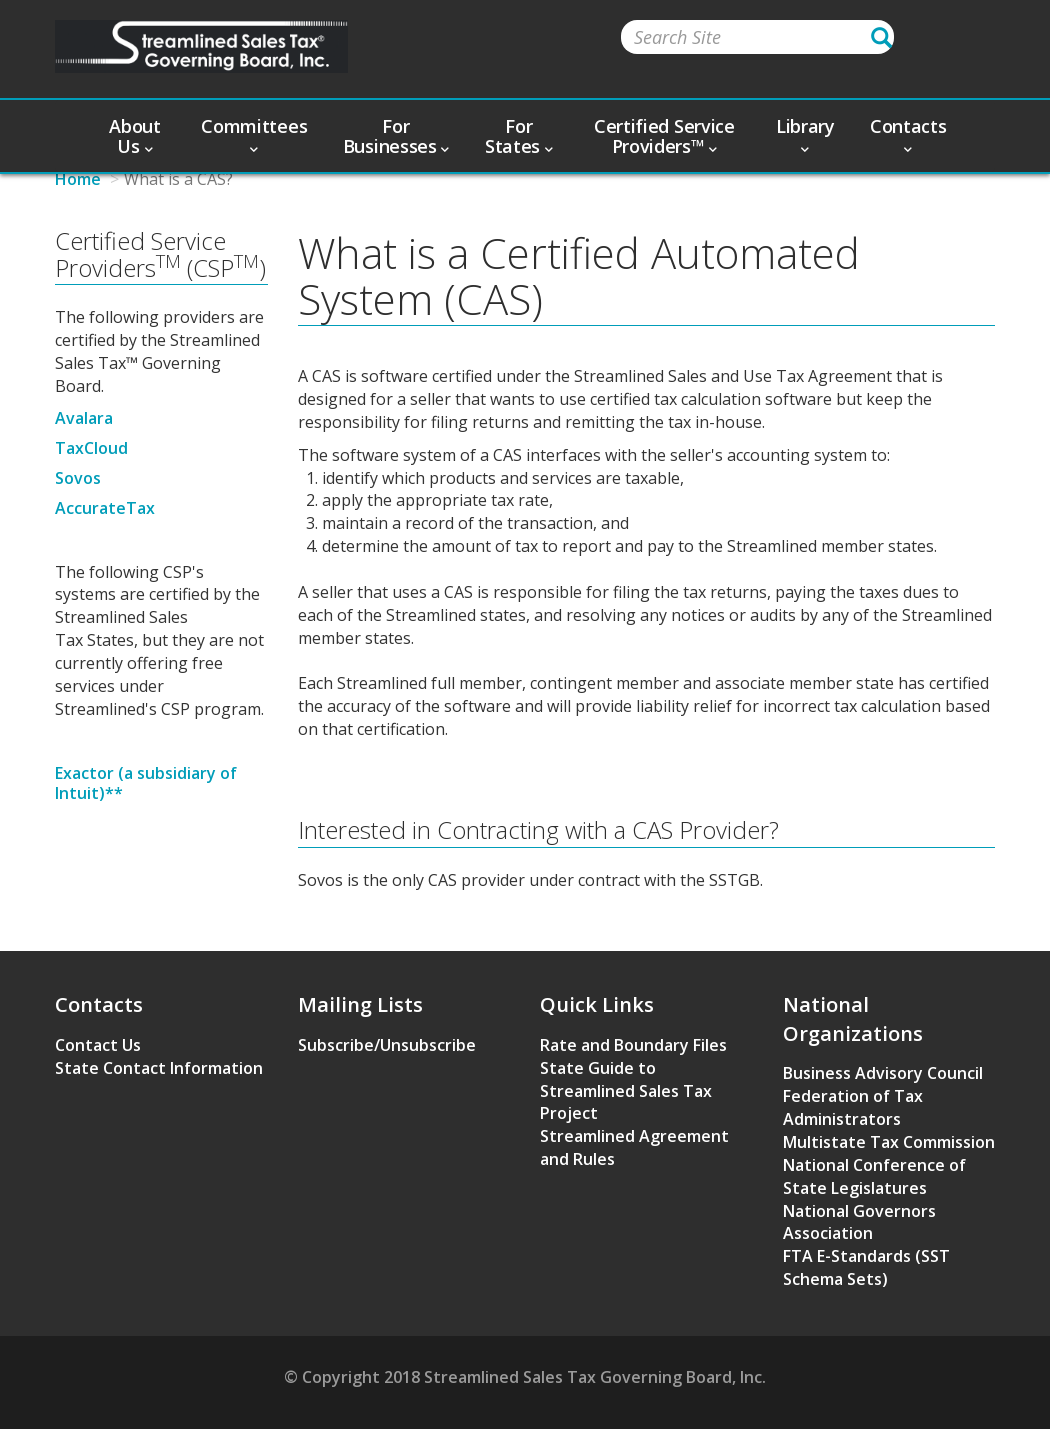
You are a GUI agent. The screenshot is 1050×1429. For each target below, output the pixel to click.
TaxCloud (91, 448)
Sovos (78, 478)
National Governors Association (859, 1222)
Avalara (84, 418)
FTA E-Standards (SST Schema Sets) (866, 1267)
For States (519, 136)
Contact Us (98, 1045)
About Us (135, 136)
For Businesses (396, 136)
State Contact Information (159, 1068)
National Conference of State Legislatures (874, 1176)
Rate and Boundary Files (633, 1045)
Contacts (908, 134)
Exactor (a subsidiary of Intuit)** (146, 783)
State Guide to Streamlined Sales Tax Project (626, 1091)
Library (805, 134)
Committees (254, 134)
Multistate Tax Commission (889, 1142)
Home (78, 179)
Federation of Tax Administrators (853, 1107)
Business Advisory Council (883, 1073)
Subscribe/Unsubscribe (387, 1045)
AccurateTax (105, 508)
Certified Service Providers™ (664, 136)
